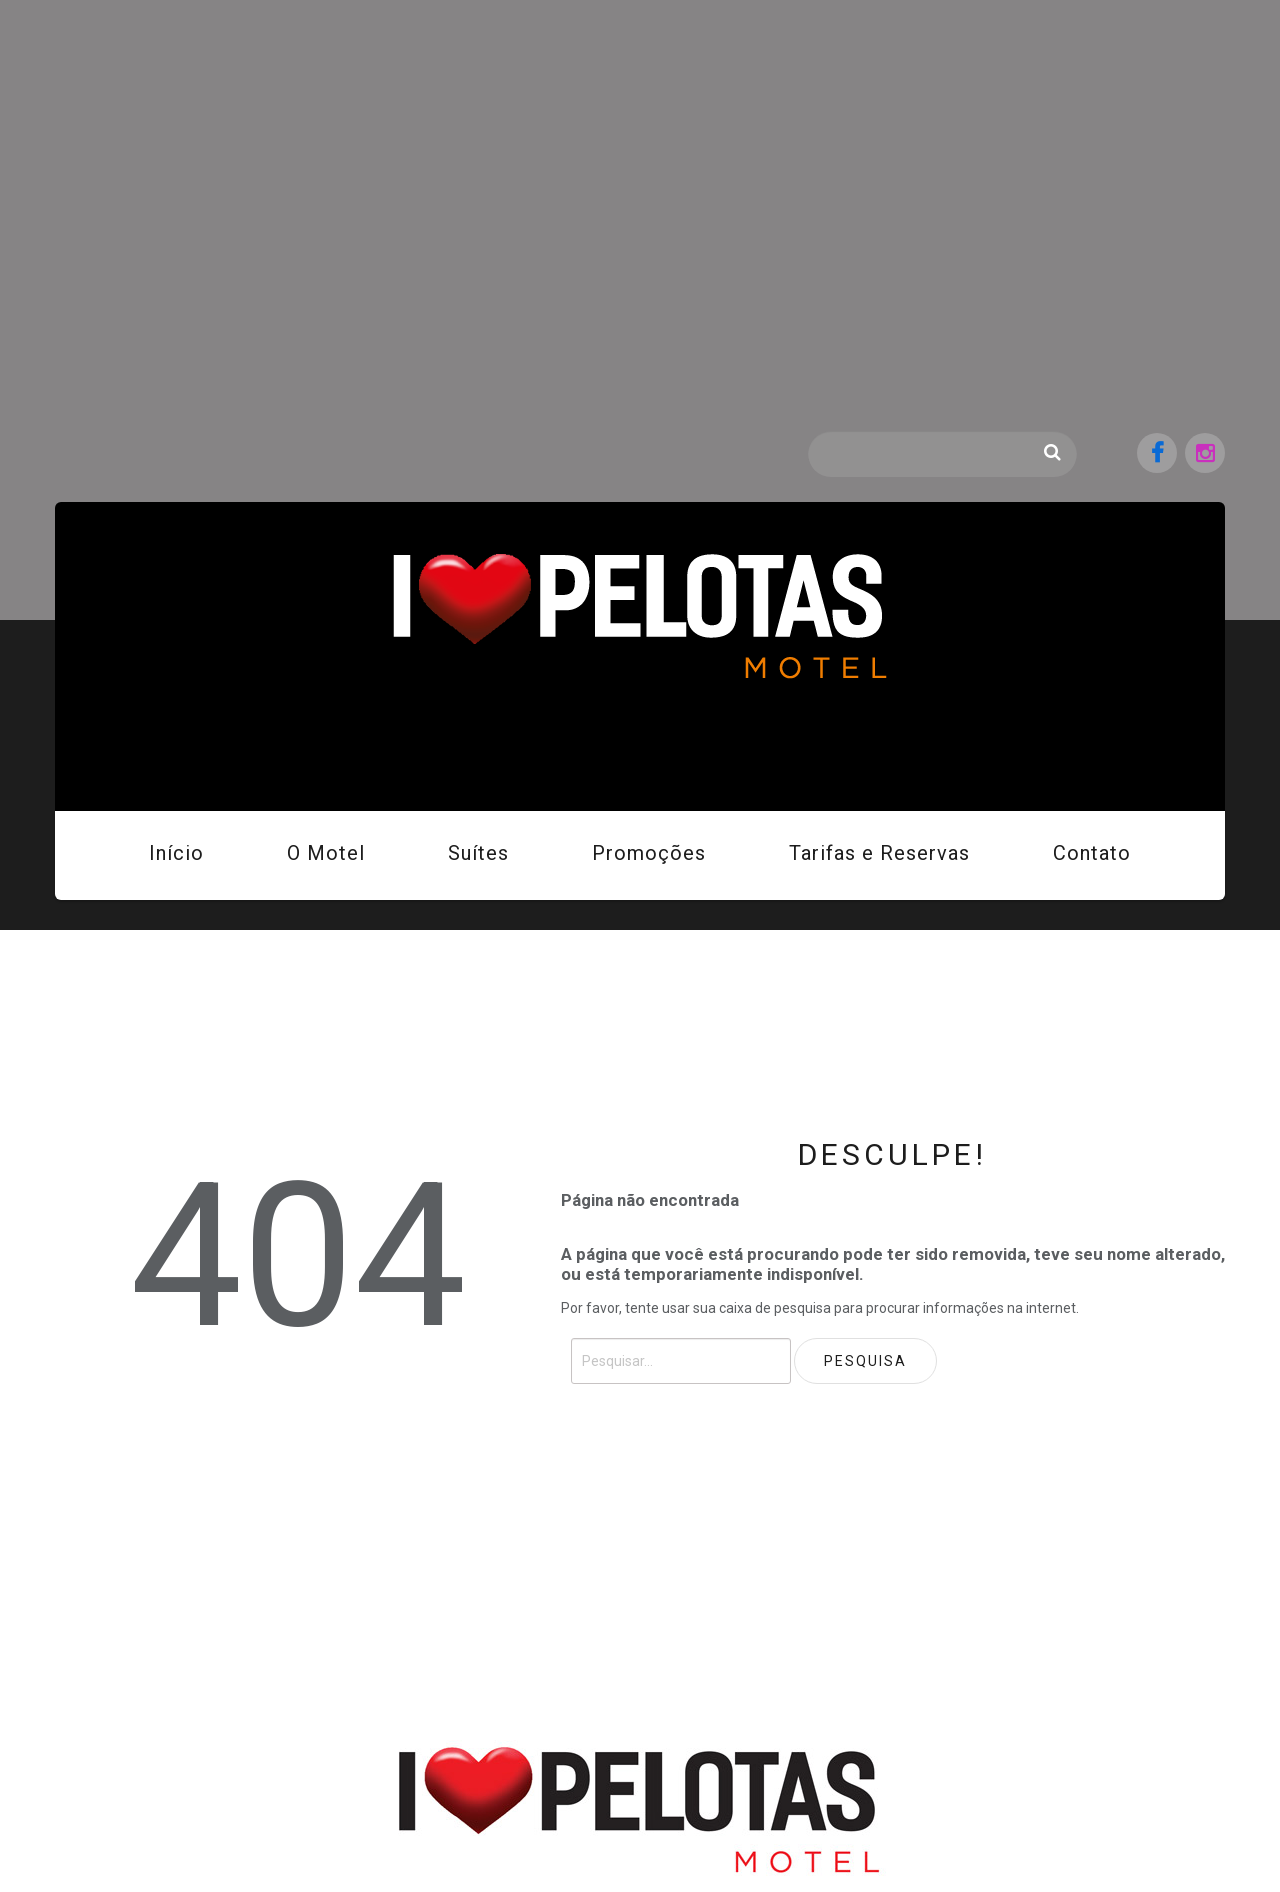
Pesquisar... (808, 431)
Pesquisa (1052, 452)
